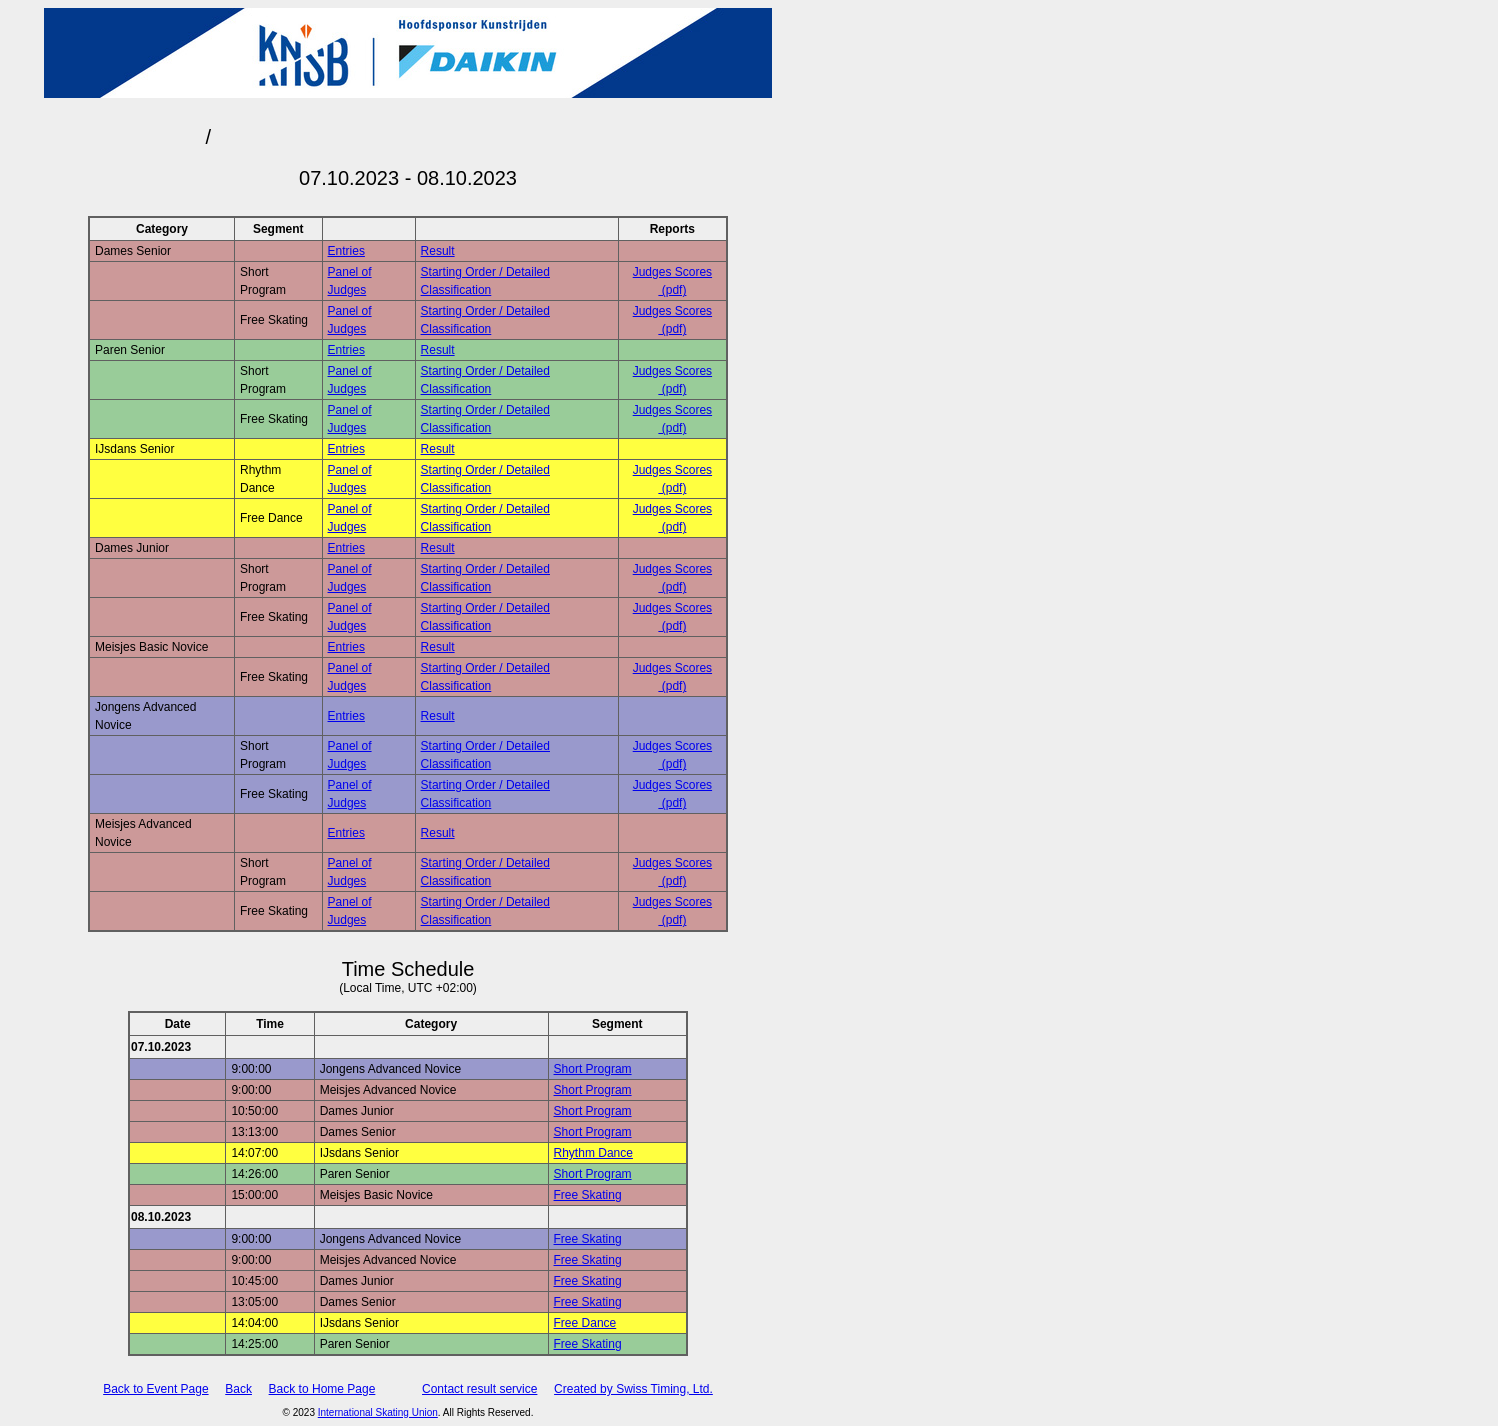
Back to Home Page (322, 1389)
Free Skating (588, 1195)
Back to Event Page (155, 1389)
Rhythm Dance (593, 1153)
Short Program (593, 1069)
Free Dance (585, 1323)
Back (238, 1389)
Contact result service (479, 1389)
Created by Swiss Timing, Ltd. (633, 1389)
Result (438, 251)
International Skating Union (378, 1412)
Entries (346, 251)
